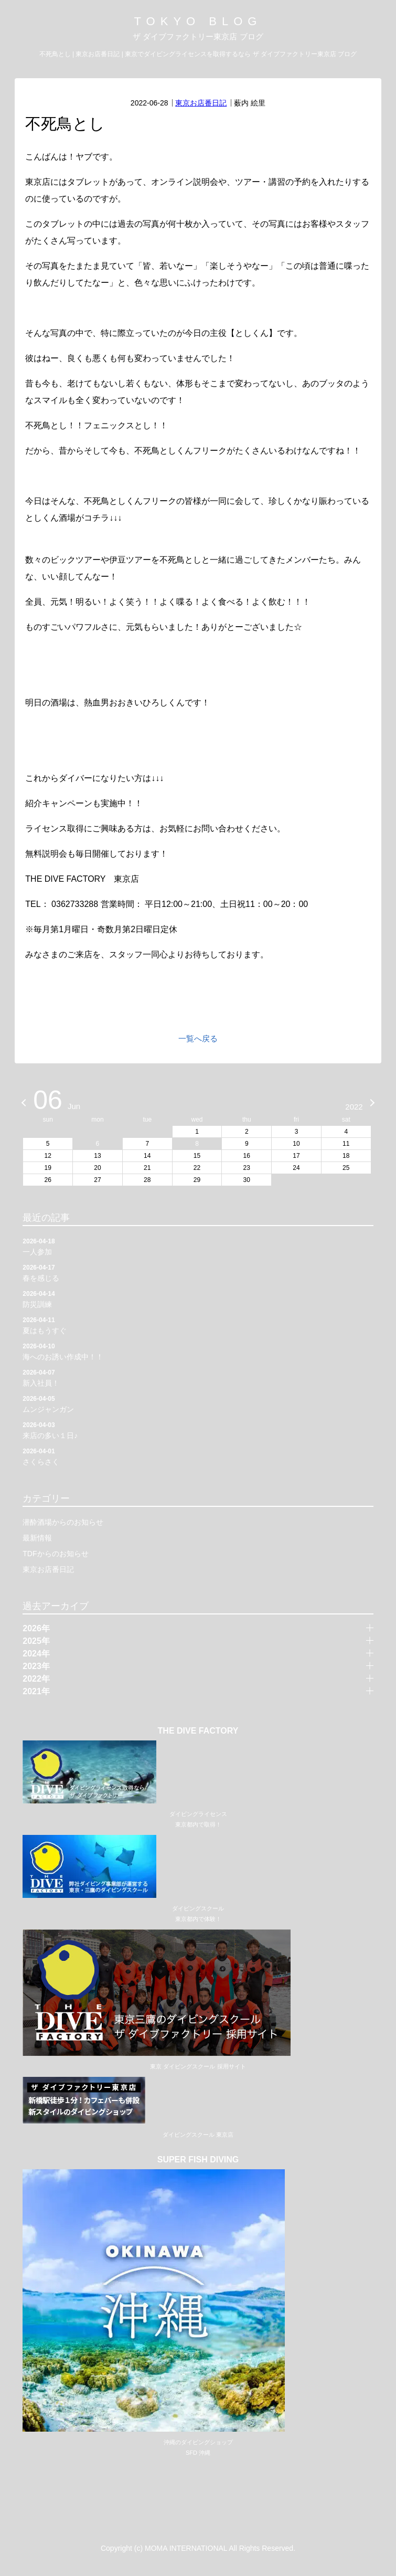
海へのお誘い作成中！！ (198, 1351)
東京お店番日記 (201, 103)
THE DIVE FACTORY (198, 1731)
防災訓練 (198, 1298)
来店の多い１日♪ (198, 1430)
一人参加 (198, 1246)
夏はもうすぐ (198, 1325)
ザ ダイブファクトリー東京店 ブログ (198, 36)
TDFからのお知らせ (55, 1553)
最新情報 (37, 1538)
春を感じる (198, 1272)
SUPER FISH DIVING (198, 2160)
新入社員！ (198, 1377)
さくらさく (198, 1456)
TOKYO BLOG (198, 21)
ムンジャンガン (198, 1403)
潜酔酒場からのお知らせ (63, 1522)
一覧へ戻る (198, 1038)
